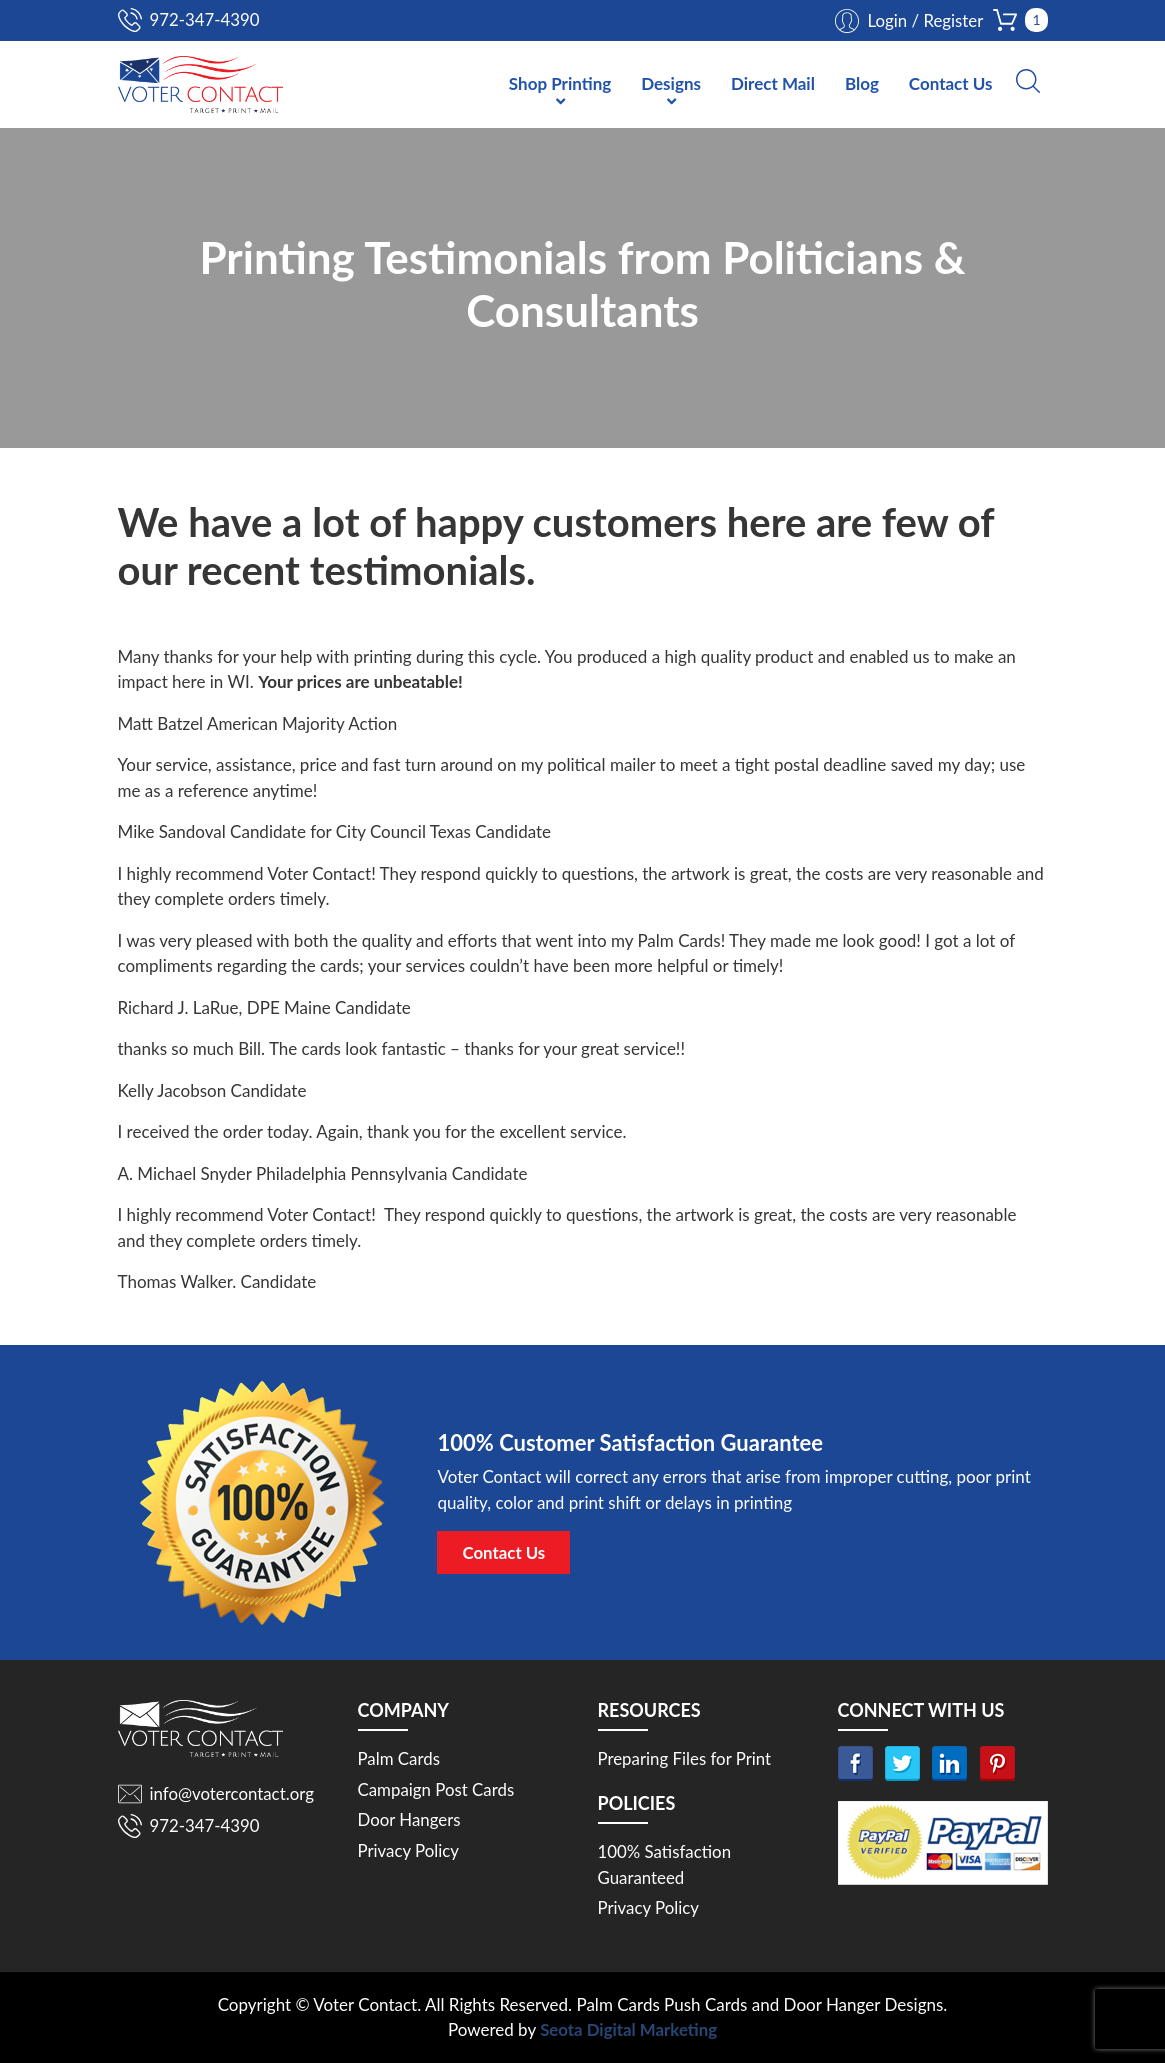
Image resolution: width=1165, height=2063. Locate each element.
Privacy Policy (409, 1850)
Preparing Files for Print (685, 1758)
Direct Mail (773, 84)
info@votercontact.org (233, 1793)
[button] (1028, 82)
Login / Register (924, 20)
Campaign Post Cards (437, 1789)
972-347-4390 (205, 19)
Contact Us (951, 84)
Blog (862, 84)
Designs (671, 84)
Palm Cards (399, 1758)
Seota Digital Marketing (628, 2030)
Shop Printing (560, 84)
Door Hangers (410, 1819)
